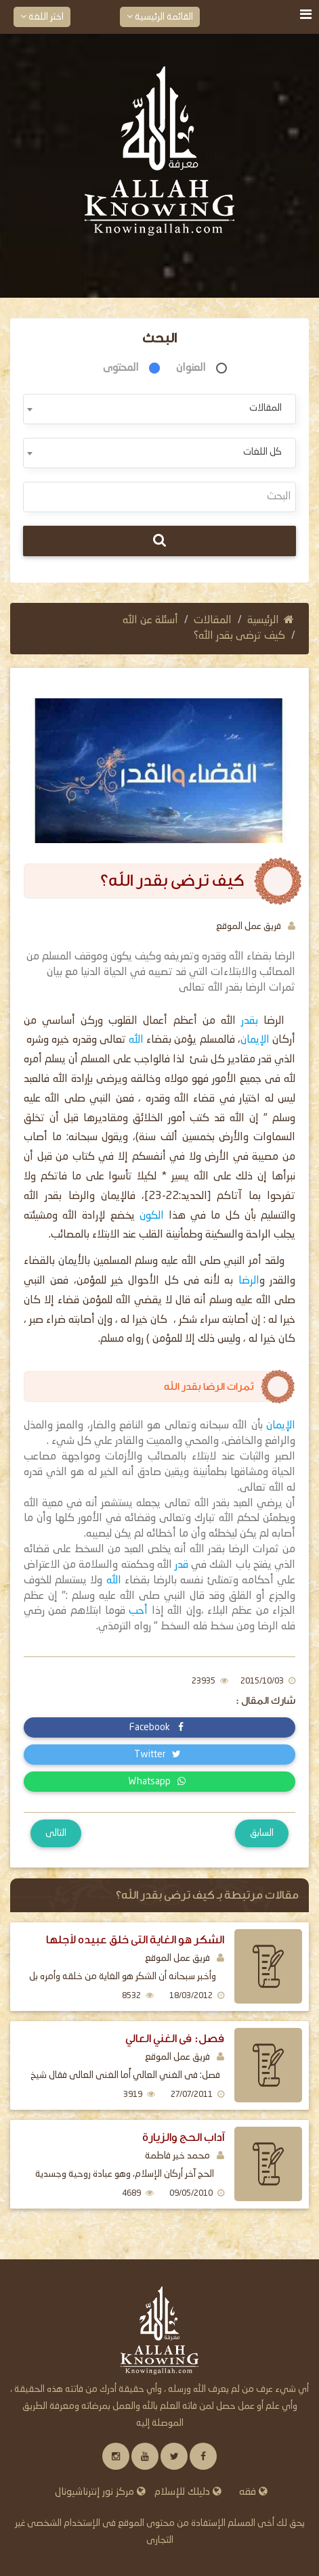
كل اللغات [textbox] (262, 452)
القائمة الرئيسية (160, 17)
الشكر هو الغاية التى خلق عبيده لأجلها (135, 1939)
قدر (181, 1565)
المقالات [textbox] (265, 408)
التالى (55, 1833)
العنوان (191, 368)
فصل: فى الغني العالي (174, 2038)
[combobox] (159, 409)
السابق (262, 1833)
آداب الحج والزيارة (183, 2137)
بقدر (252, 1021)
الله (136, 1040)
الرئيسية (270, 620)
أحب (136, 1611)
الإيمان (255, 1040)
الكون (154, 1216)
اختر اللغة (42, 17)
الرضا (246, 1280)
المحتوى (121, 368)
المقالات (213, 620)
